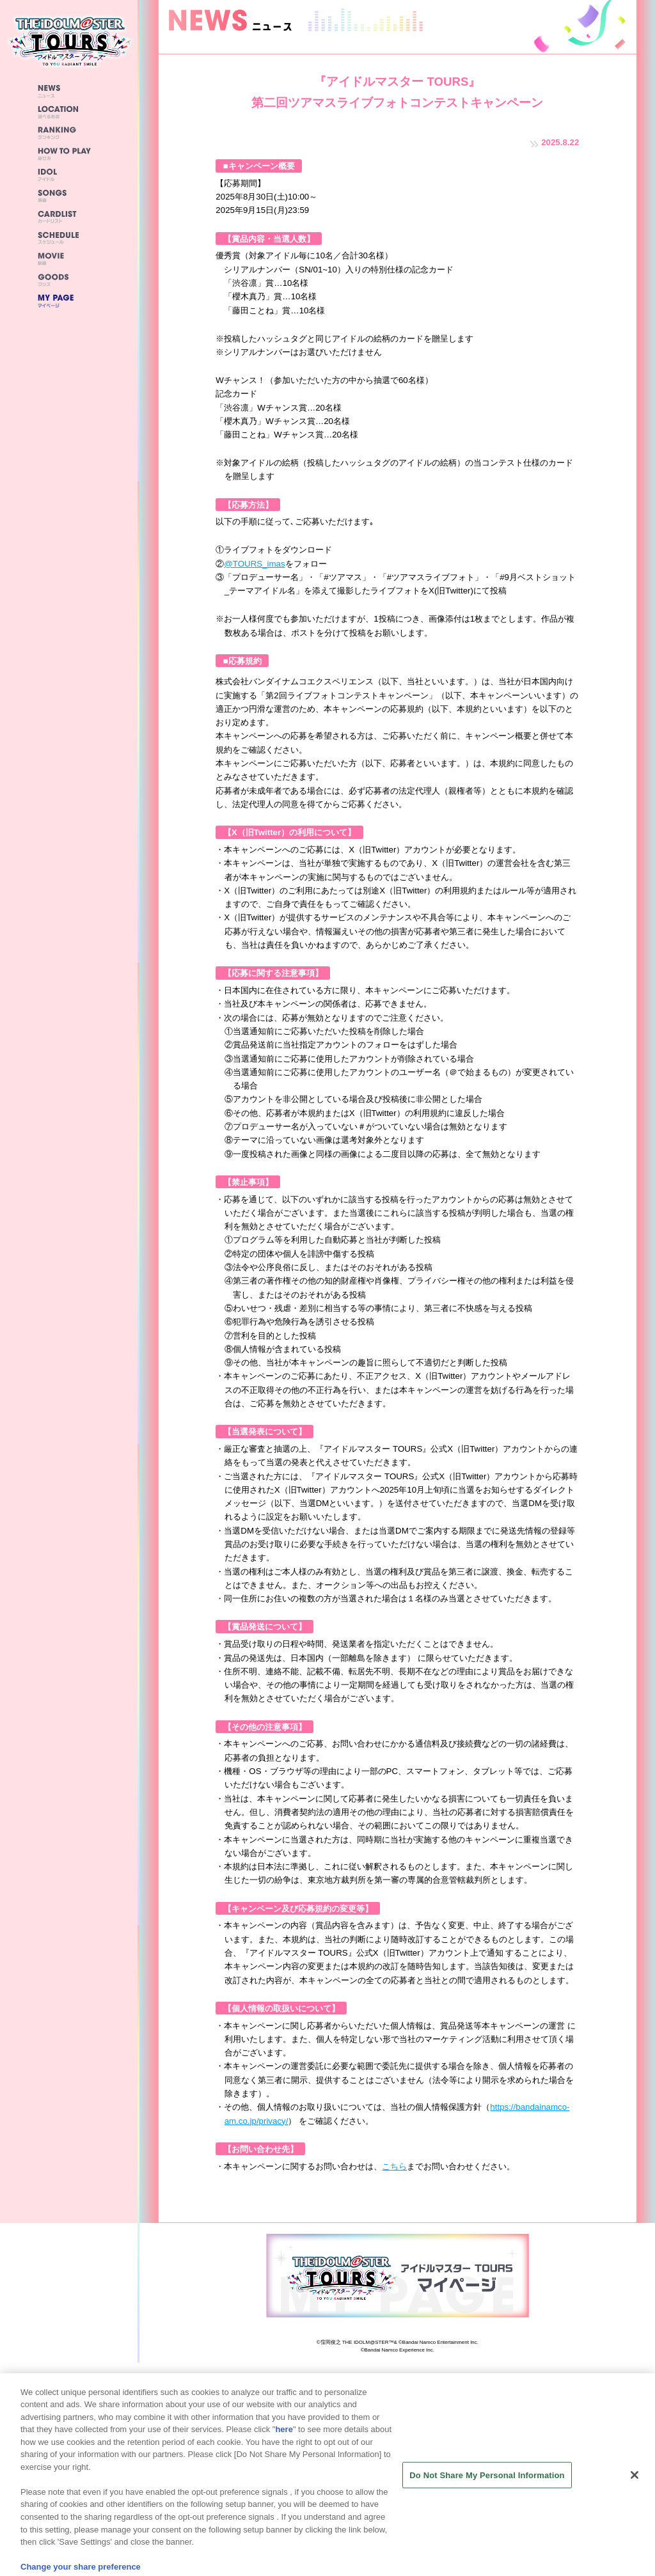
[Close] (634, 2487)
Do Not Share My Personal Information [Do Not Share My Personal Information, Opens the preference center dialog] (486, 2487)
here (283, 2441)
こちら (394, 2166)
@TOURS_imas (254, 564)
